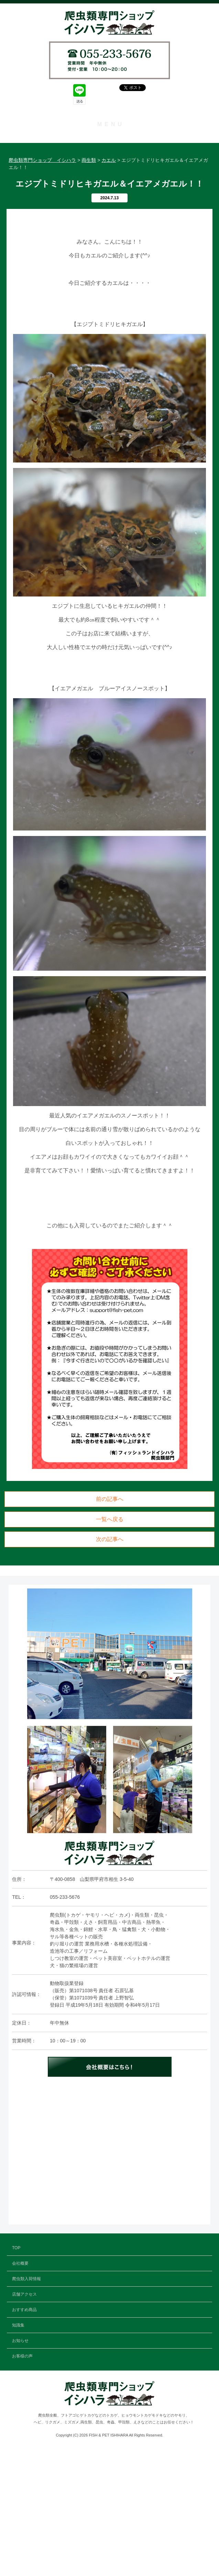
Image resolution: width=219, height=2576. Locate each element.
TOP (109, 140)
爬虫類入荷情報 (109, 172)
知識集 (109, 219)
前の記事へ (109, 1625)
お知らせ (110, 235)
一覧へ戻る (109, 1646)
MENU (110, 124)
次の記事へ (109, 1666)
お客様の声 (109, 251)
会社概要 (110, 156)
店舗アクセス (109, 187)
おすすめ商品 (109, 203)
